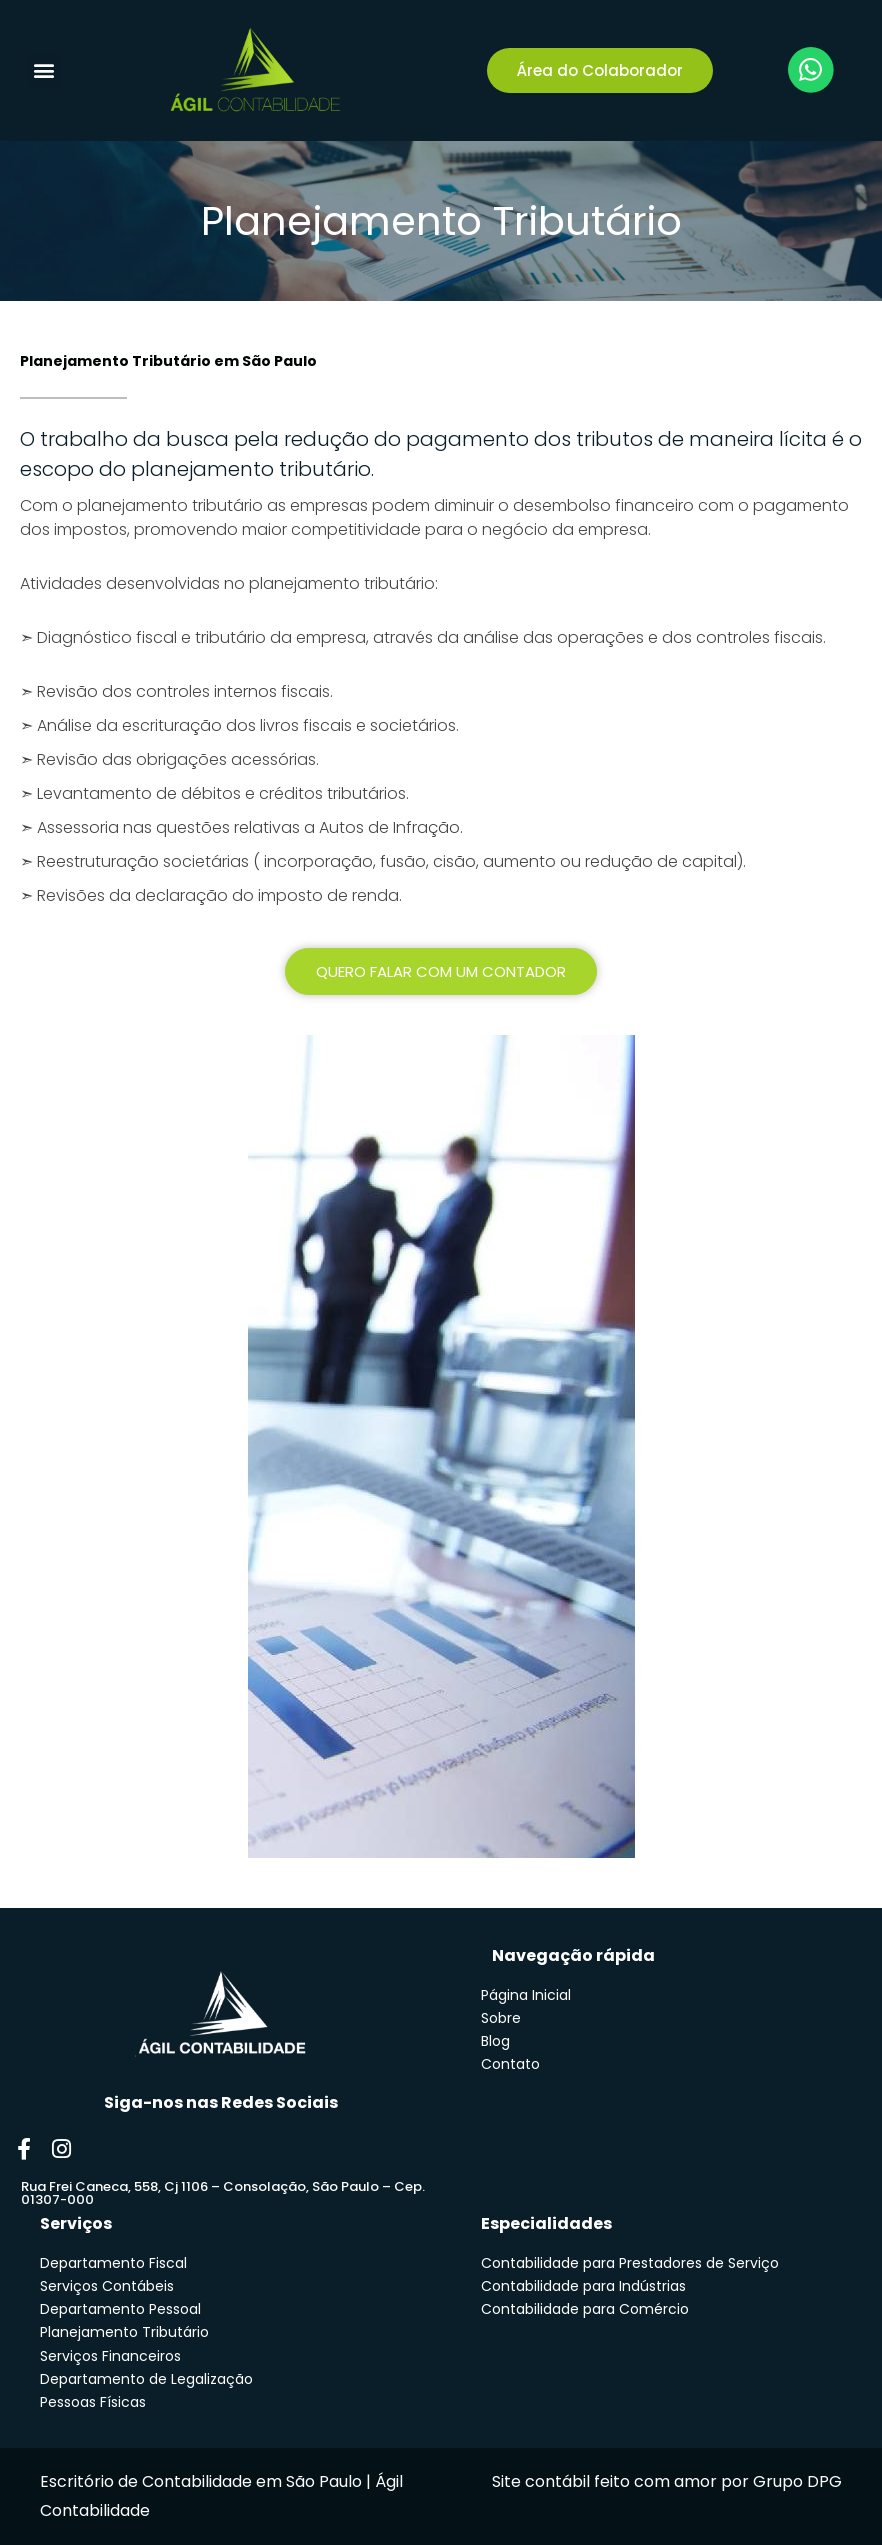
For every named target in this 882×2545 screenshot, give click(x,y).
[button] (44, 70)
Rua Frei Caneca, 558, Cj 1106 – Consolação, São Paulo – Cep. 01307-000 (223, 2193)
